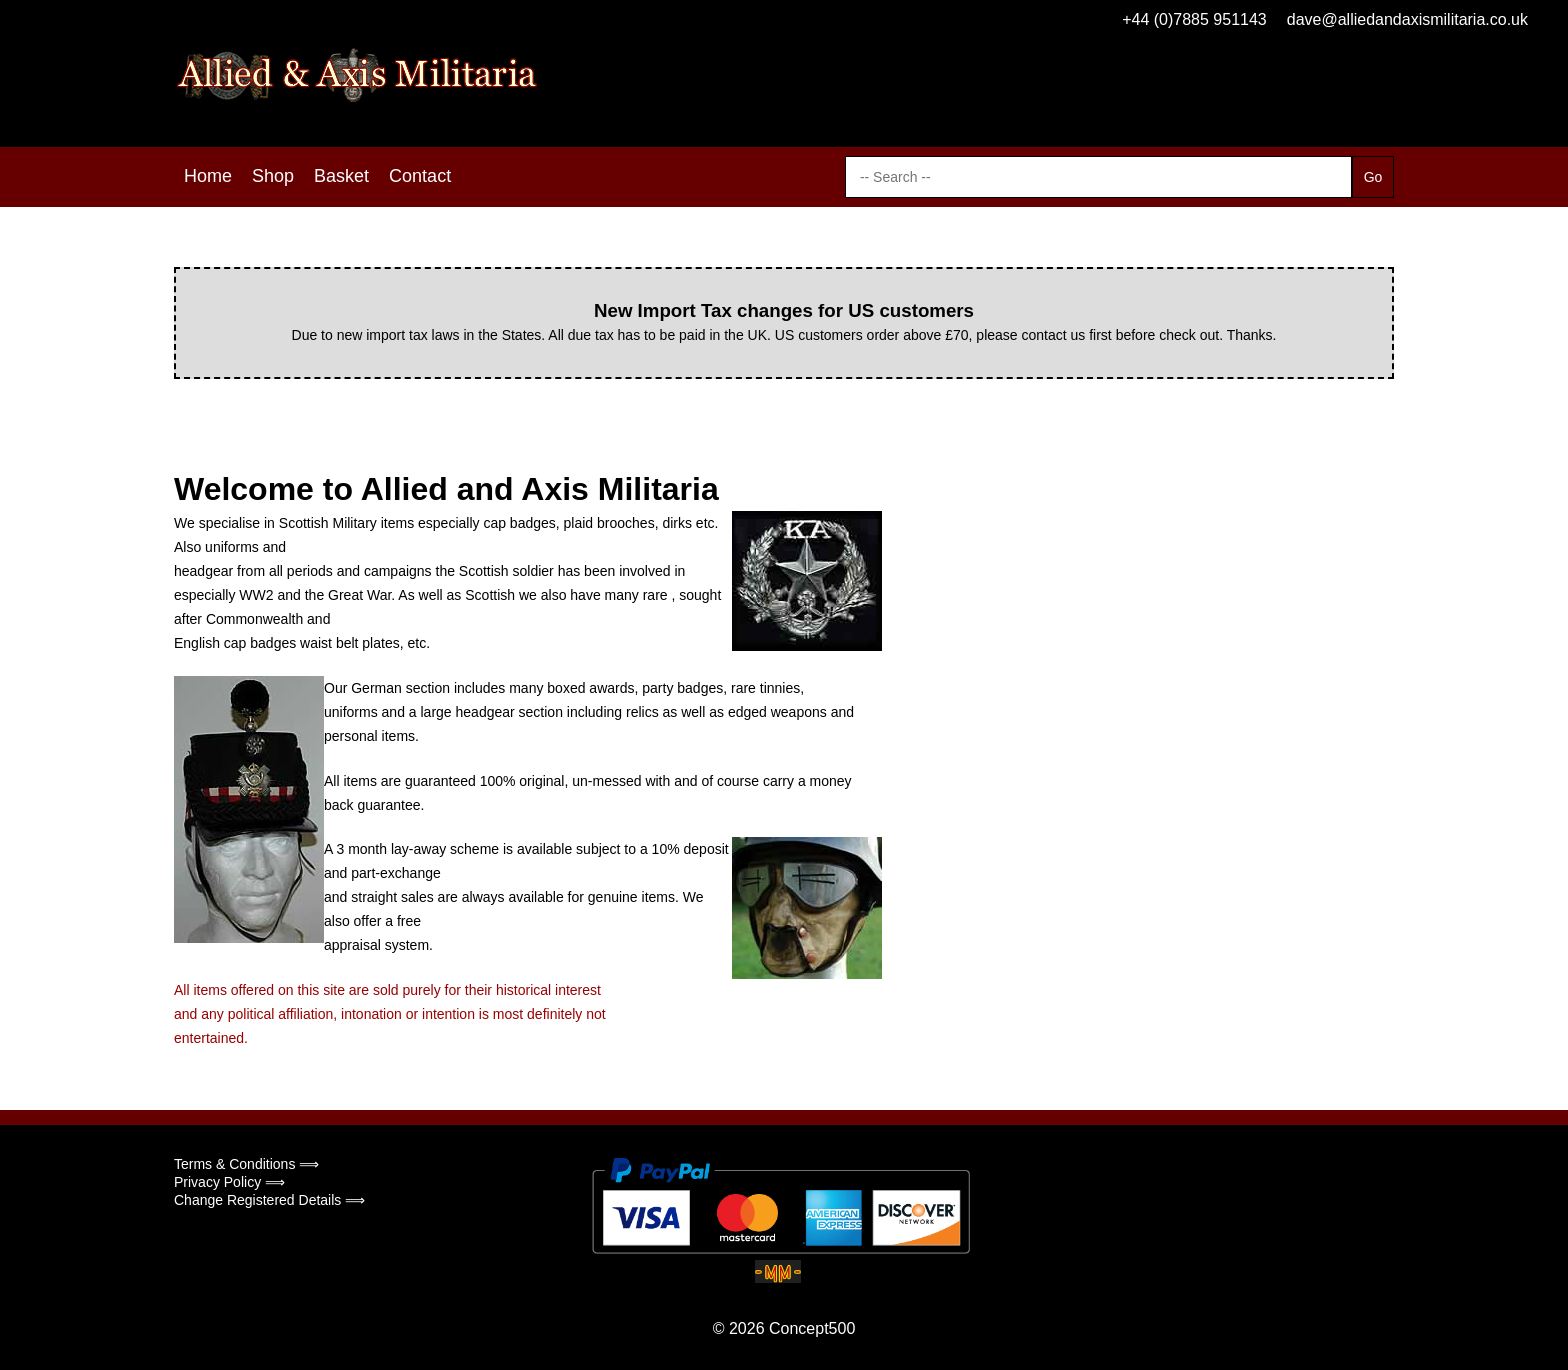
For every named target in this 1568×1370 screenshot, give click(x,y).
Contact (420, 176)
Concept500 (812, 1328)
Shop (273, 176)
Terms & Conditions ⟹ (246, 1164)
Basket (341, 176)
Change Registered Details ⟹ (269, 1200)
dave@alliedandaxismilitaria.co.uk (1407, 19)
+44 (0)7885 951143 (1194, 19)
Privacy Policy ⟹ (229, 1182)
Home (208, 176)
